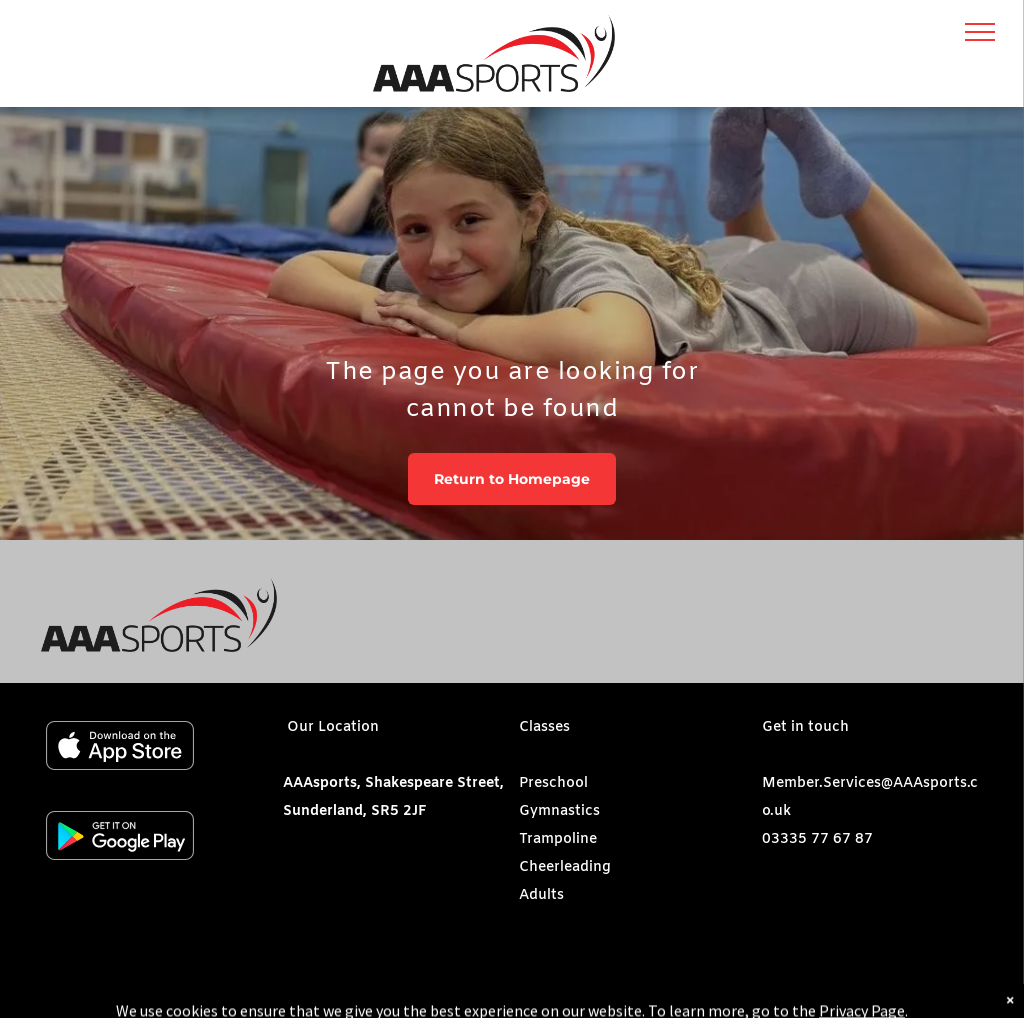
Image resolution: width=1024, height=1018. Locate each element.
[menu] (980, 32)
